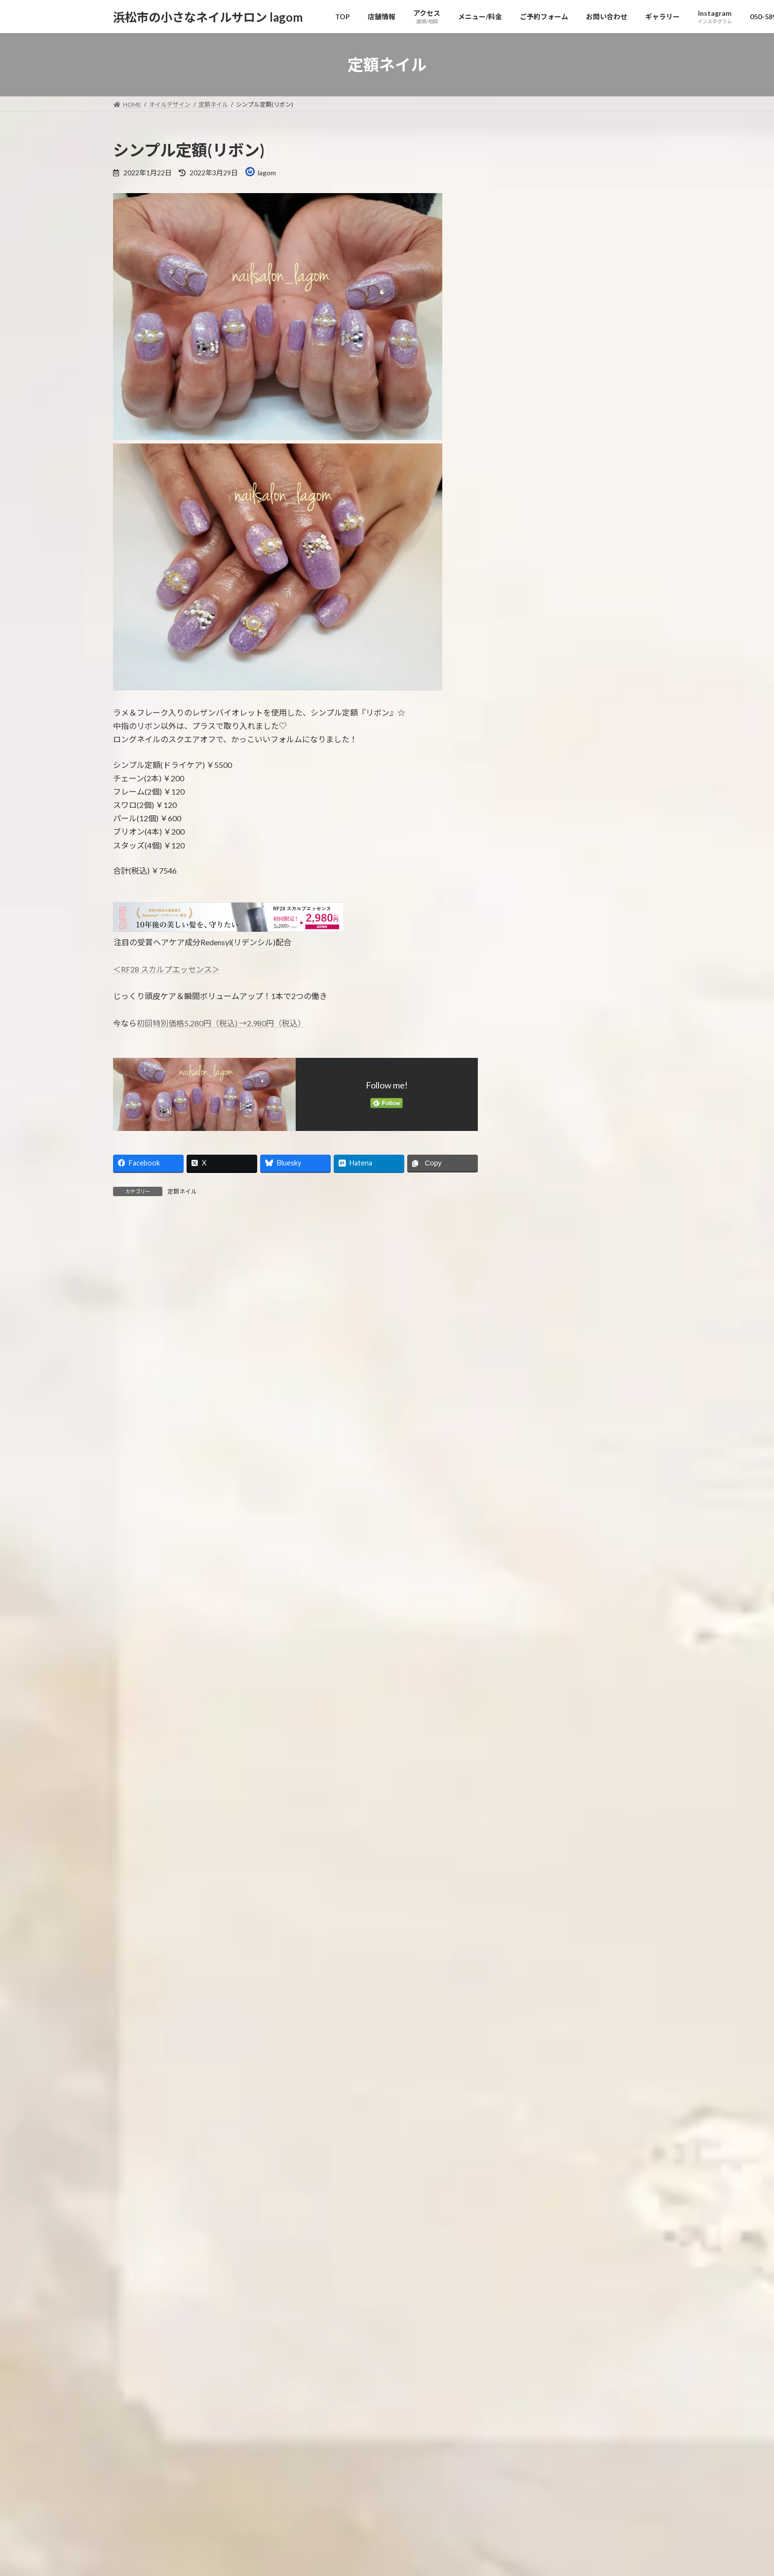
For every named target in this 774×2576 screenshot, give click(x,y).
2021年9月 (532, 1982)
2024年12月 (534, 1200)
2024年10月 (534, 1240)
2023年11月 (534, 1461)
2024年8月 (532, 1280)
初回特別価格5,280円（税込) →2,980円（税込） (221, 1023)
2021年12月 (534, 1922)
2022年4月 (532, 1842)
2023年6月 (532, 1561)
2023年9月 (532, 1501)
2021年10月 (534, 1962)
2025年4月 (532, 1120)
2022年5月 (532, 1821)
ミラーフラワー (602, 192)
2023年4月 (532, 1601)
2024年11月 (534, 1220)
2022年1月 (532, 1902)
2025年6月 (532, 1080)
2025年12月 (534, 960)
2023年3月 (532, 1621)
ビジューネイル (602, 342)
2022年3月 (532, 1861)
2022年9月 (532, 1741)
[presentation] (176, 1695)
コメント (133, 1279)
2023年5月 (532, 1581)
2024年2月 (532, 1401)
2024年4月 (532, 1361)
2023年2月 (532, 1641)
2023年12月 (534, 1441)
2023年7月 (532, 1541)
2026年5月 (532, 859)
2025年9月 (532, 1019)
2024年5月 (532, 1340)
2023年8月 (532, 1521)
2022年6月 (532, 1802)
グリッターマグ (602, 393)
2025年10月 (534, 1000)
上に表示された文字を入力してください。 (188, 1604)
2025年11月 (534, 979)
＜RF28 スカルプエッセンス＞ (166, 969)
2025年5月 (532, 1100)
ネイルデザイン (540, 746)
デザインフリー (547, 766)
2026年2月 (532, 919)
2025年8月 (532, 1040)
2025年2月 (532, 1160)
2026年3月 (532, 899)
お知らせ (529, 726)
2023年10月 (534, 1481)
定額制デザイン (540, 806)
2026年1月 (532, 939)
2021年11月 (534, 1942)
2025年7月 (532, 1060)
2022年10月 (534, 1721)
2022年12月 (534, 1681)
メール (129, 1448)
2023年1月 (532, 1661)
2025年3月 (532, 1140)
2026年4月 (532, 879)
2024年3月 (532, 1380)
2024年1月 (532, 1420)
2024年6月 (532, 1320)
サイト (125, 1500)
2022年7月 (532, 1781)
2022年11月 (534, 1701)
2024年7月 (532, 1300)
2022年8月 (532, 1761)
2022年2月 (532, 1882)
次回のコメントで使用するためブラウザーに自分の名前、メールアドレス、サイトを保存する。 (294, 1552)
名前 (125, 1396)
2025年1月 (532, 1180)
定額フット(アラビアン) (615, 292)
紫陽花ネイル (599, 443)
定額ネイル (182, 1191)
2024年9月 (532, 1260)
